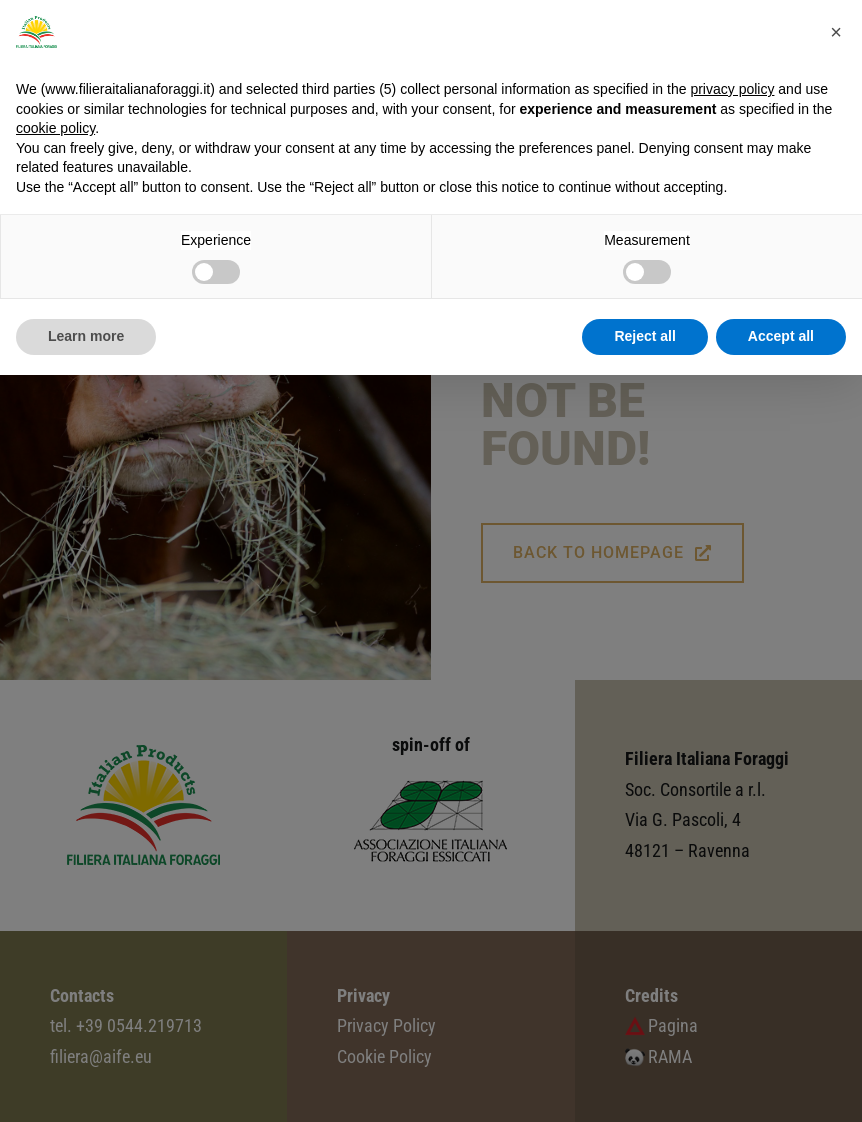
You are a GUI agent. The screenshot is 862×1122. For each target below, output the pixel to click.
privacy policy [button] (732, 89)
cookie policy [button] (55, 128)
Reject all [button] (644, 336)
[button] (836, 32)
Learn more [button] (86, 336)
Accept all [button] (781, 336)
